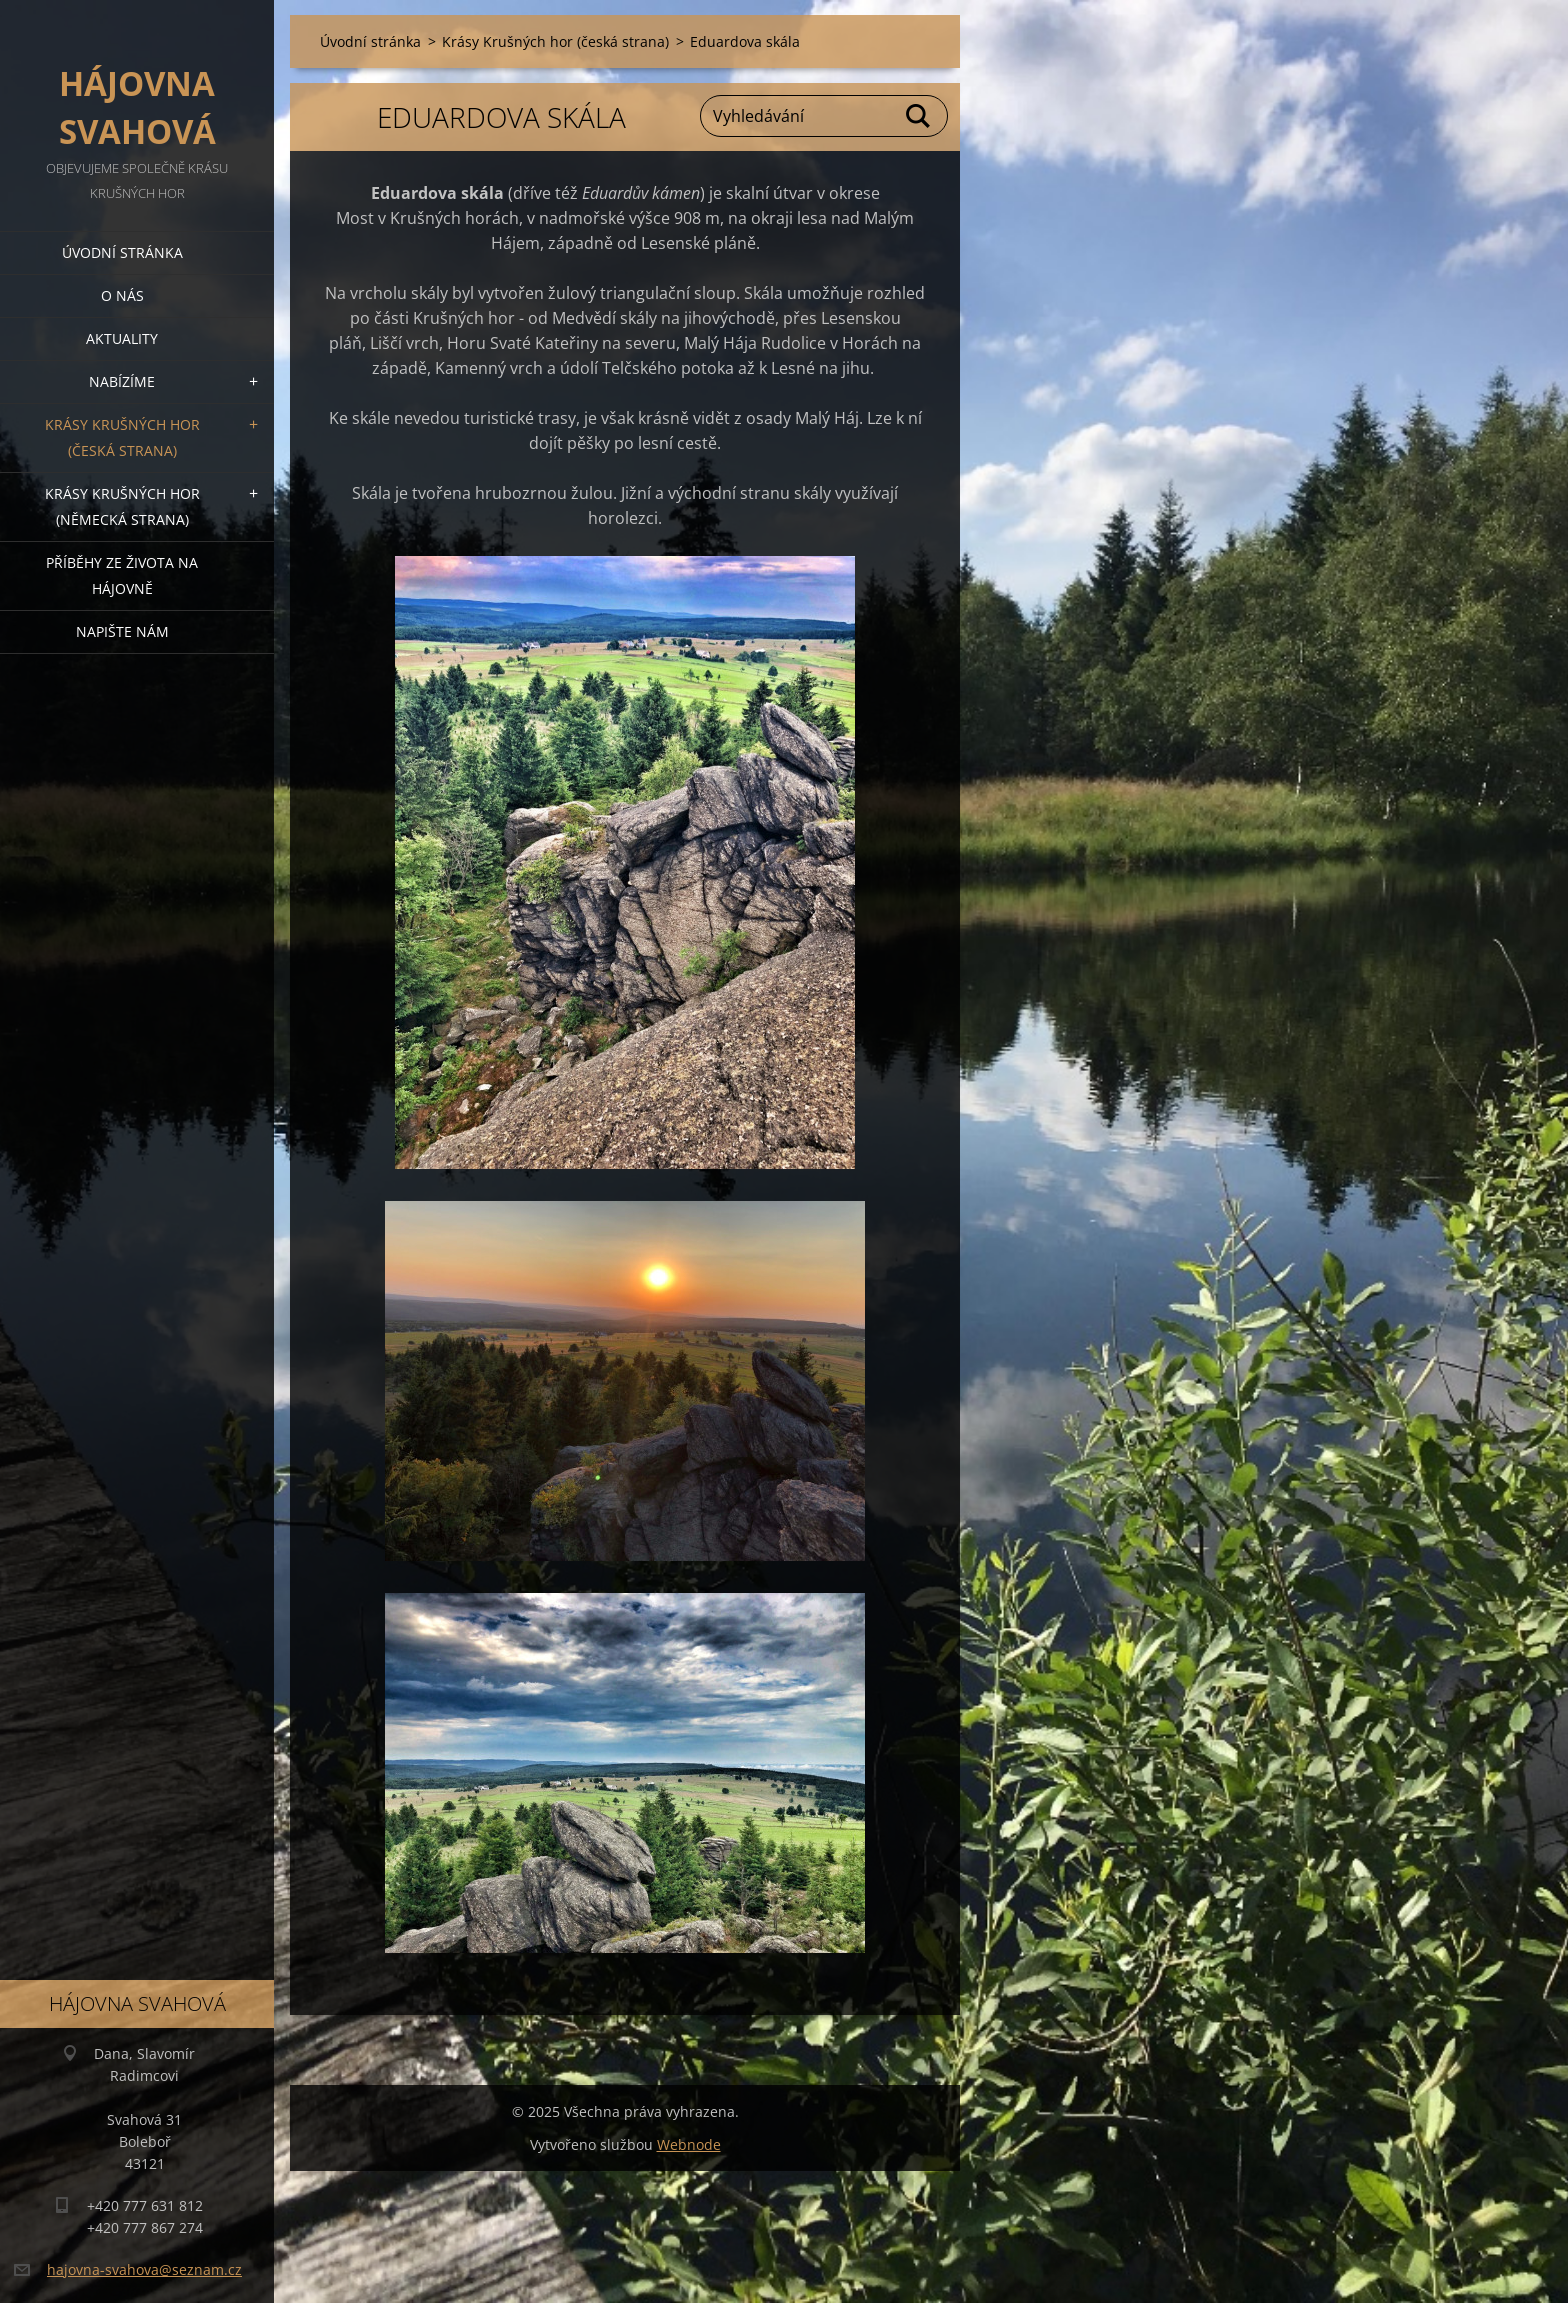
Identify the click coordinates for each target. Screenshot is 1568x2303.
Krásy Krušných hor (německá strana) (122, 506)
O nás (122, 295)
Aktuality (122, 338)
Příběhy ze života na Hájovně (122, 575)
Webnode (689, 2144)
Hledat (919, 116)
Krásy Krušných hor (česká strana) (122, 437)
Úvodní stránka (122, 252)
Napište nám (122, 631)
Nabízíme (122, 381)
